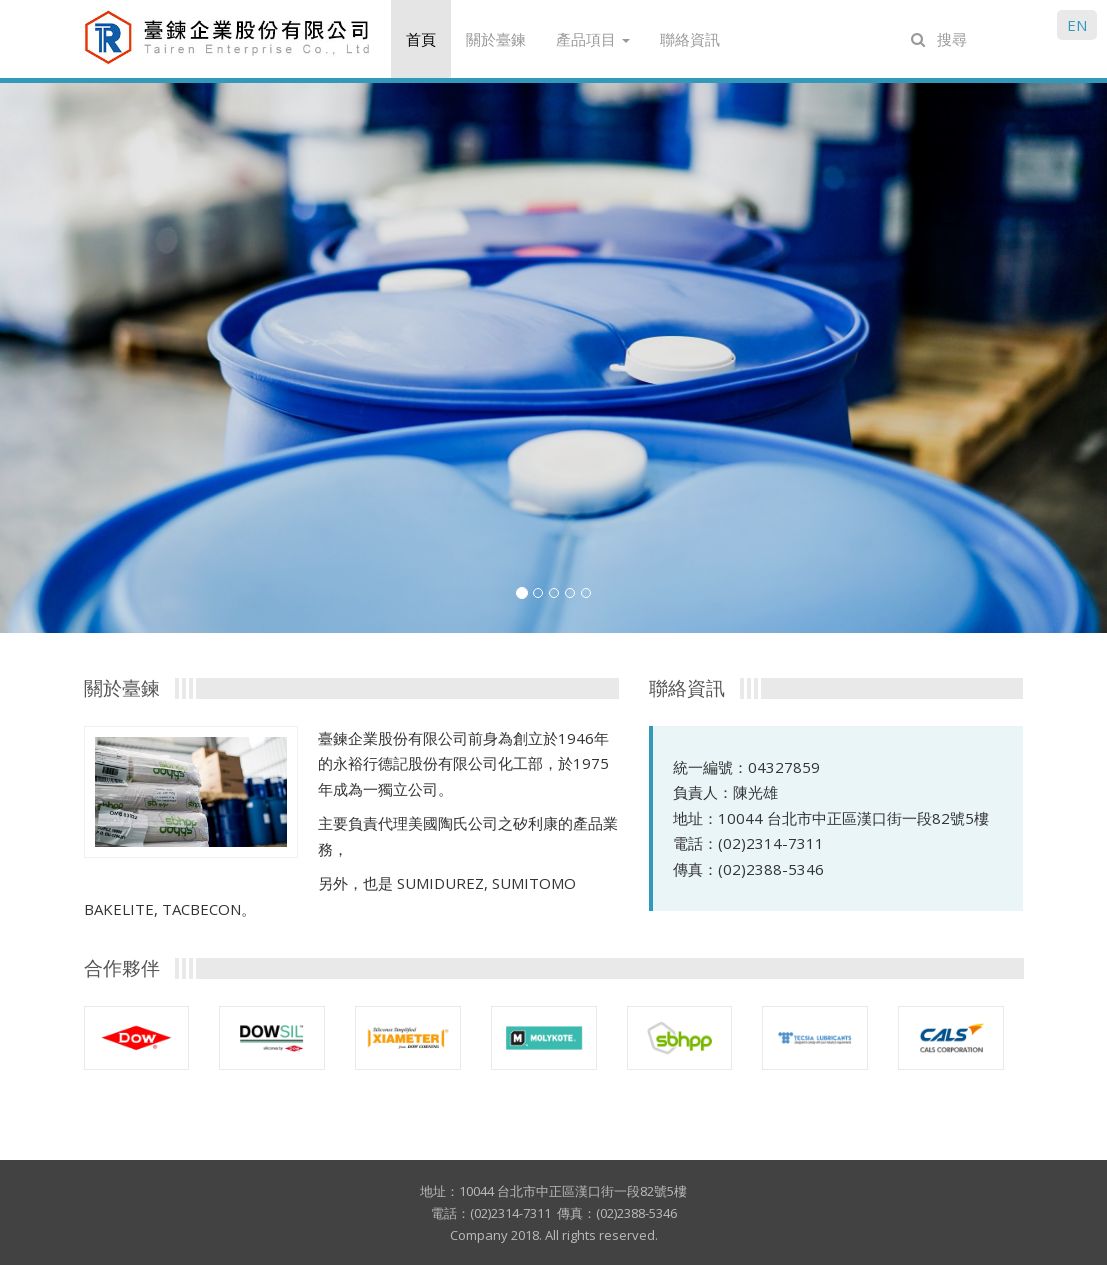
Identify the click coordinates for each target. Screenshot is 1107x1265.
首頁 (421, 39)
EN (1077, 25)
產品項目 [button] (593, 39)
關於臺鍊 (496, 39)
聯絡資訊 (690, 39)
